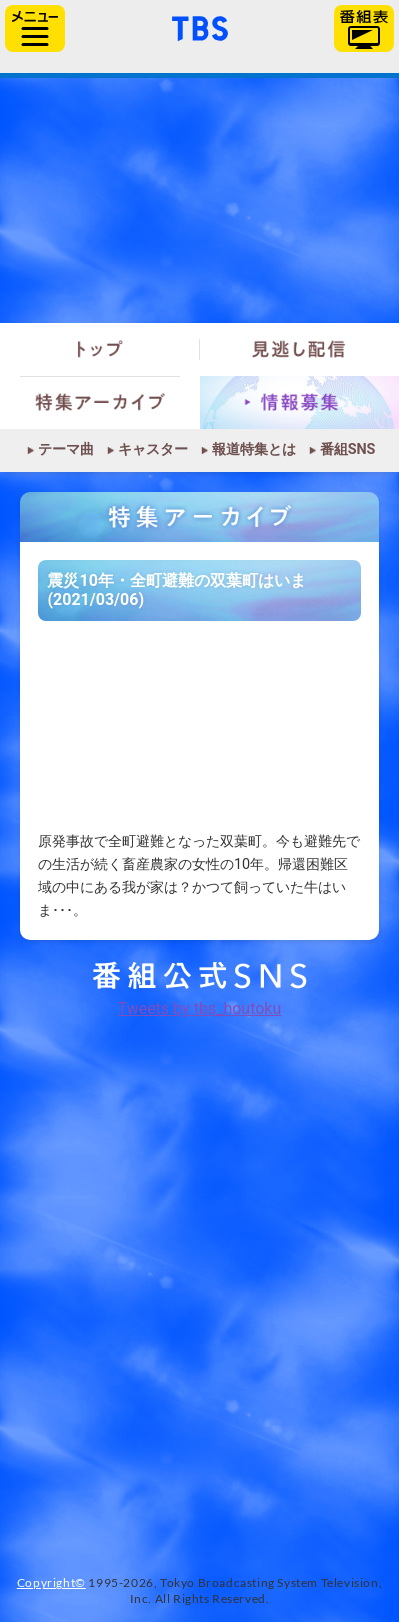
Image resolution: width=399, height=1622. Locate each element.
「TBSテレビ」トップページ (200, 26)
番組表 (364, 28)
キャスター (153, 450)
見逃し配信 (300, 349)
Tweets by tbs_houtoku (200, 1008)
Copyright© (51, 1582)
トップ (100, 349)
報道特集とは (254, 450)
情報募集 (300, 402)
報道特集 (199, 200)
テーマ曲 (66, 450)
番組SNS (348, 450)
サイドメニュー (35, 28)
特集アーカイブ (100, 402)
